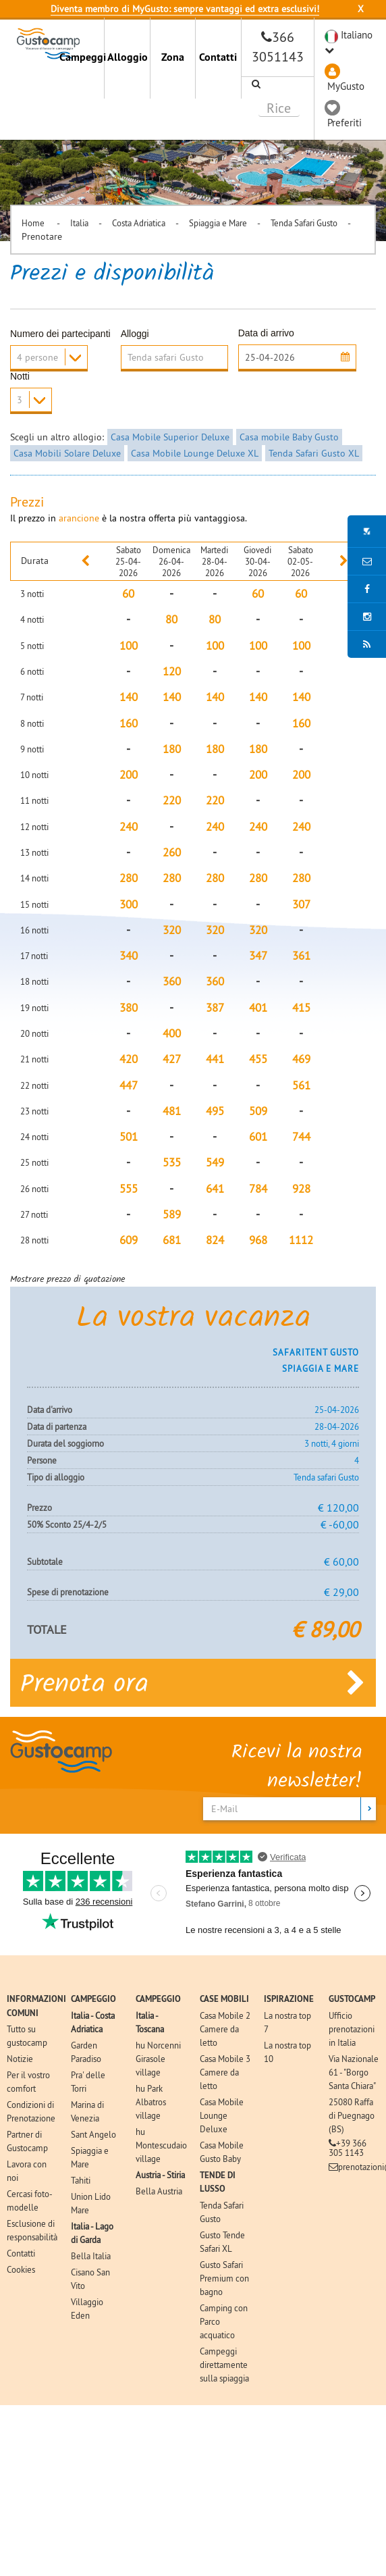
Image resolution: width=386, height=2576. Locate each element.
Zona (172, 57)
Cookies (21, 2268)
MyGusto (345, 86)
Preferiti (344, 122)
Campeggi (81, 57)
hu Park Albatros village (151, 2101)
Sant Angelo (93, 2133)
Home (34, 222)
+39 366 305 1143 (347, 2147)
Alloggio (127, 57)
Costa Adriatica (138, 222)
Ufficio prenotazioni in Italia (352, 2028)
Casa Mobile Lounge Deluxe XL (194, 453)
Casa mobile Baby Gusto (289, 437)
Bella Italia (91, 2255)
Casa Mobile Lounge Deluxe (222, 2115)
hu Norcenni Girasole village (158, 2058)
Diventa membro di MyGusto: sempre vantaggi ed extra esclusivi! (185, 9)
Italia (79, 222)
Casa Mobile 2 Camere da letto (225, 2028)
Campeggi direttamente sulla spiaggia (224, 2364)
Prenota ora (193, 1682)
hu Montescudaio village (161, 2144)
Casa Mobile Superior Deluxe (170, 437)
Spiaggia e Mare (218, 222)
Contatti (218, 57)
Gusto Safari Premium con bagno (224, 2277)
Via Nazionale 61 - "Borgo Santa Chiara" (354, 2071)
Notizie (20, 2058)
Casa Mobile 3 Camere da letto (225, 2071)
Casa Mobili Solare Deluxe (67, 453)
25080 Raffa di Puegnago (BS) (352, 2115)
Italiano (357, 34)
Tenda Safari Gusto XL (314, 453)
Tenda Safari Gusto (304, 222)
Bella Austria (159, 2190)
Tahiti (80, 2179)
